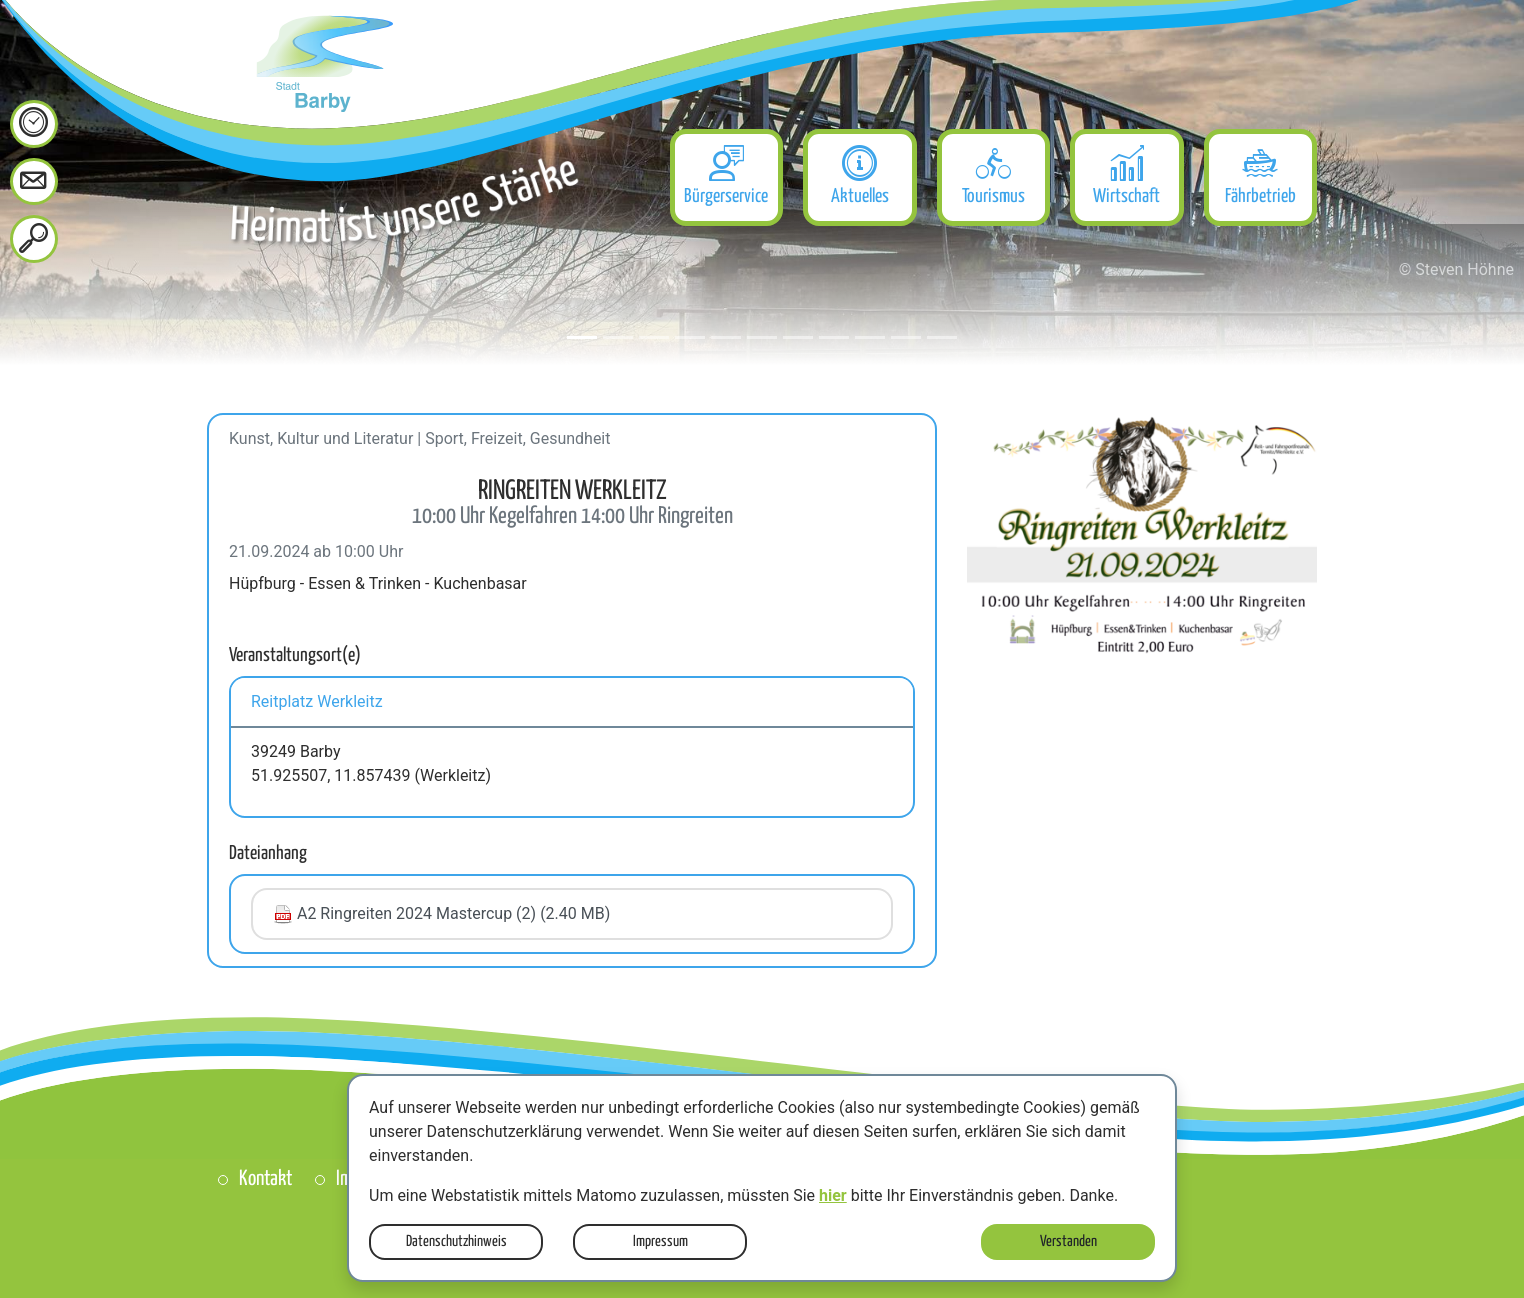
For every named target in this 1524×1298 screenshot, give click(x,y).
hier (833, 1195)
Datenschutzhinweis (456, 1241)
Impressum (660, 1241)
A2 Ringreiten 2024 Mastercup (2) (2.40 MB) (441, 914)
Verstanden (1068, 1241)
